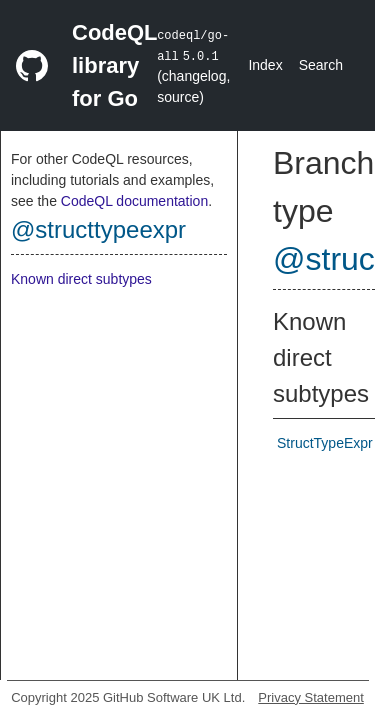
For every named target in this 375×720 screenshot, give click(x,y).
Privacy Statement (311, 697)
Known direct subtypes (81, 279)
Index (265, 65)
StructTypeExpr (325, 443)
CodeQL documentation (134, 201)
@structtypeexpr (98, 229)
